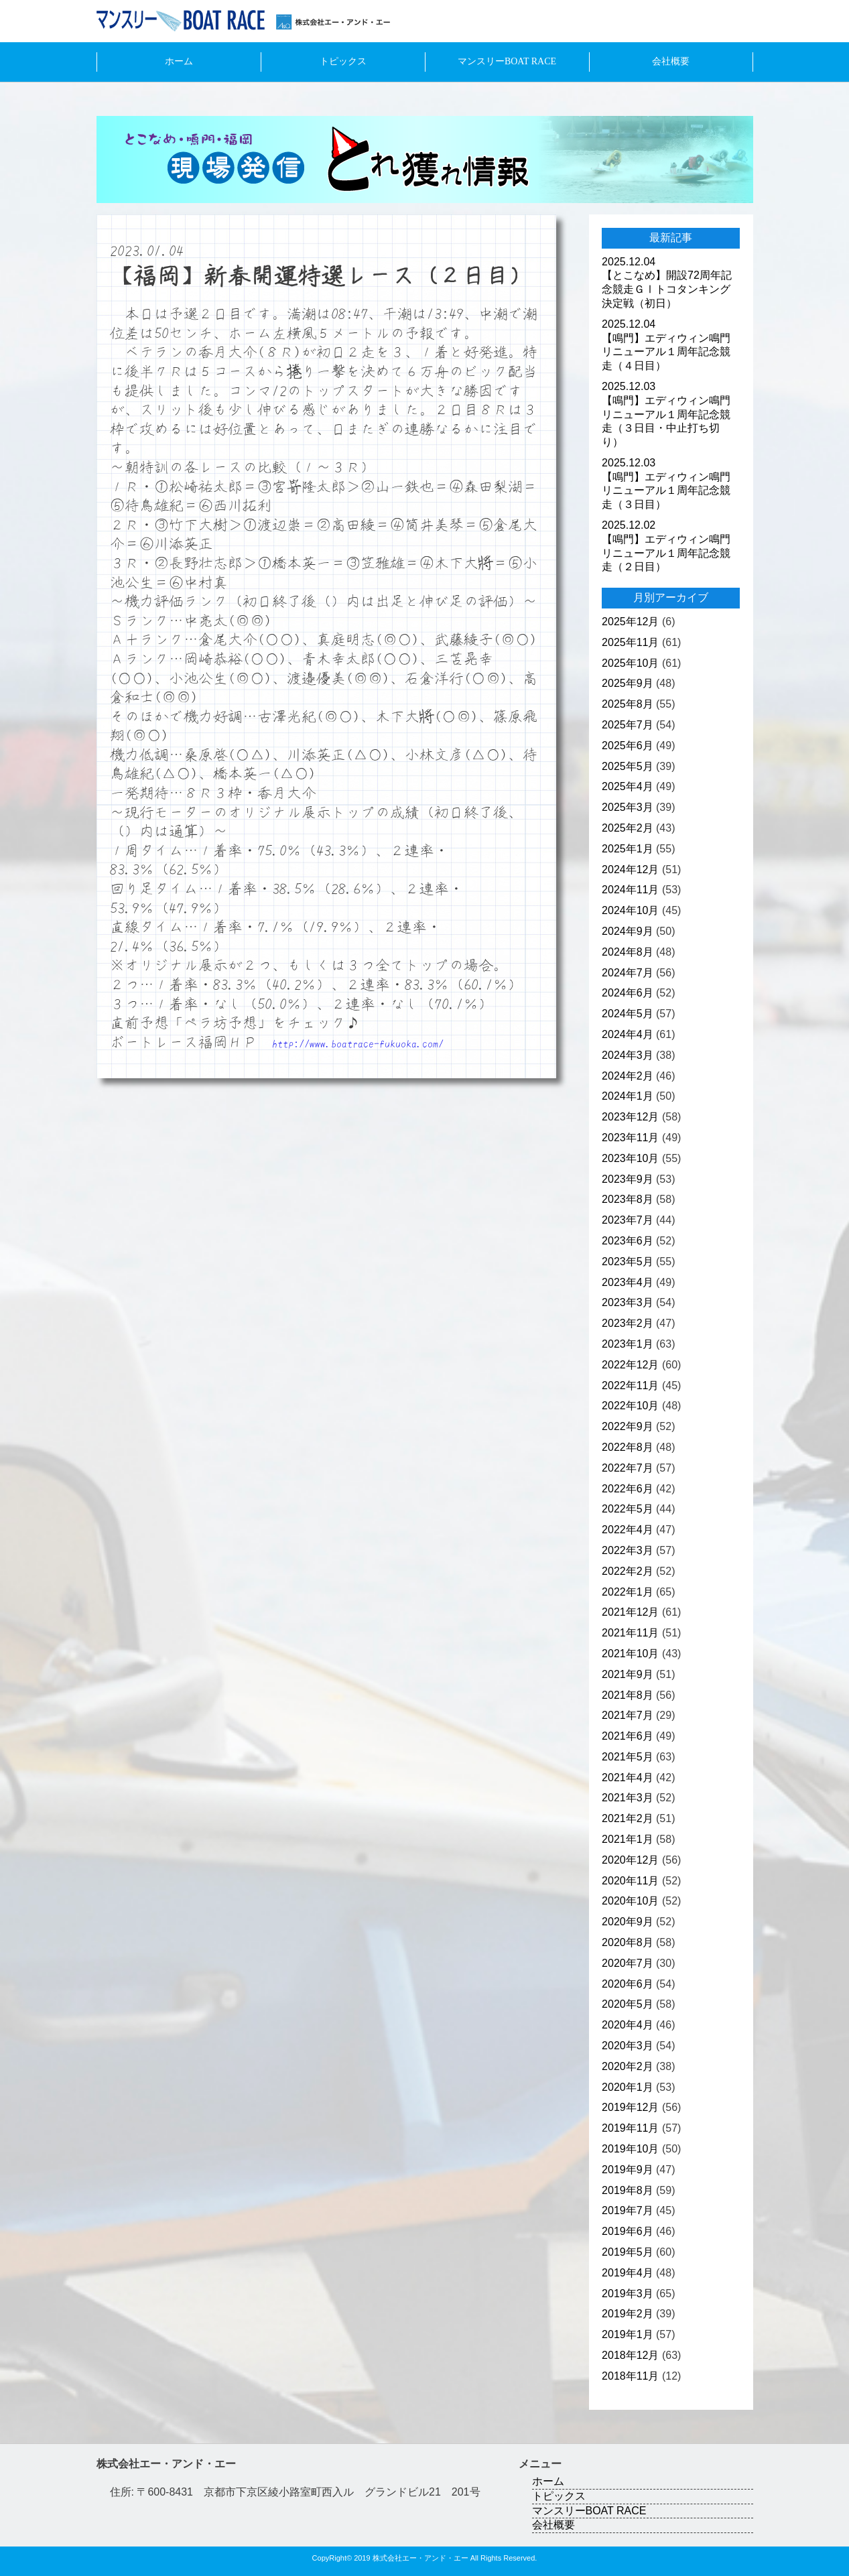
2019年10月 (630, 2148)
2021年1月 (627, 1839)
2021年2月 (627, 1818)
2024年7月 (627, 972)
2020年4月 (627, 2025)
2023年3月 (627, 1302)
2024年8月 (627, 952)
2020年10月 (630, 1901)
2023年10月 (630, 1158)
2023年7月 (627, 1220)
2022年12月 (630, 1364)
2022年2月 (627, 1571)
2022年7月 (627, 1468)
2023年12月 (630, 1116)
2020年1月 (627, 2087)
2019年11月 (630, 2128)
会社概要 (671, 61)
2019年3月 (627, 2293)
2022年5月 (627, 1509)
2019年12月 (630, 2107)
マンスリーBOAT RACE (507, 61)
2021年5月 (627, 1756)
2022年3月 (627, 1550)
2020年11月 (630, 1880)
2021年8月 (627, 1695)
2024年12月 (630, 869)
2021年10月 (630, 1653)
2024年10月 (630, 910)
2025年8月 (627, 704)
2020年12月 (630, 1860)
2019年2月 (627, 2313)
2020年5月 (627, 2004)
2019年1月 (627, 2334)
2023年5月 (627, 1261)
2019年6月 (627, 2231)
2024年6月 (627, 993)
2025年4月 (627, 786)
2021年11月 (630, 1632)
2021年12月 (630, 1612)
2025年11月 (630, 642)
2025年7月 (627, 724)
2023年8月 (627, 1199)
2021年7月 (627, 1715)
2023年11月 (630, 1137)
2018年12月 (630, 2355)
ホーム (179, 61)
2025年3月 (627, 807)
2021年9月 (627, 1674)
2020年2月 (627, 2066)
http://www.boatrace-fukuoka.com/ (358, 1043)
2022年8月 (627, 1447)
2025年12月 (630, 621)
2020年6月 (627, 1984)
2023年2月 (627, 1323)
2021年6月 (627, 1736)
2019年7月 (627, 2210)
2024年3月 (627, 1055)
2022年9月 (627, 1426)
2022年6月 (627, 1488)
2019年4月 (627, 2272)
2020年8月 (627, 1942)
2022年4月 (627, 1529)
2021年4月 (627, 1777)
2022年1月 (627, 1592)
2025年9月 (627, 683)
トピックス (343, 61)
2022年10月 (630, 1405)
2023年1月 (627, 1344)
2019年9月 (627, 2169)
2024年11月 (630, 889)
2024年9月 (627, 931)
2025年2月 (627, 828)
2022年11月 (630, 1385)
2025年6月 (627, 745)
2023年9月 (627, 1179)
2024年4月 (627, 1034)
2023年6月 (627, 1240)
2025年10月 (630, 663)
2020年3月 (627, 2045)
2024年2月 (627, 1076)
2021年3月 (627, 1797)
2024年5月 (627, 1013)
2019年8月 (627, 2190)
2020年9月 (627, 1921)
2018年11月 (630, 2376)
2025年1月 (627, 848)
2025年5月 (627, 766)
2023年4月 (627, 1282)
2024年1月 (627, 1096)
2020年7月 (627, 1963)
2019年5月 (627, 2252)
